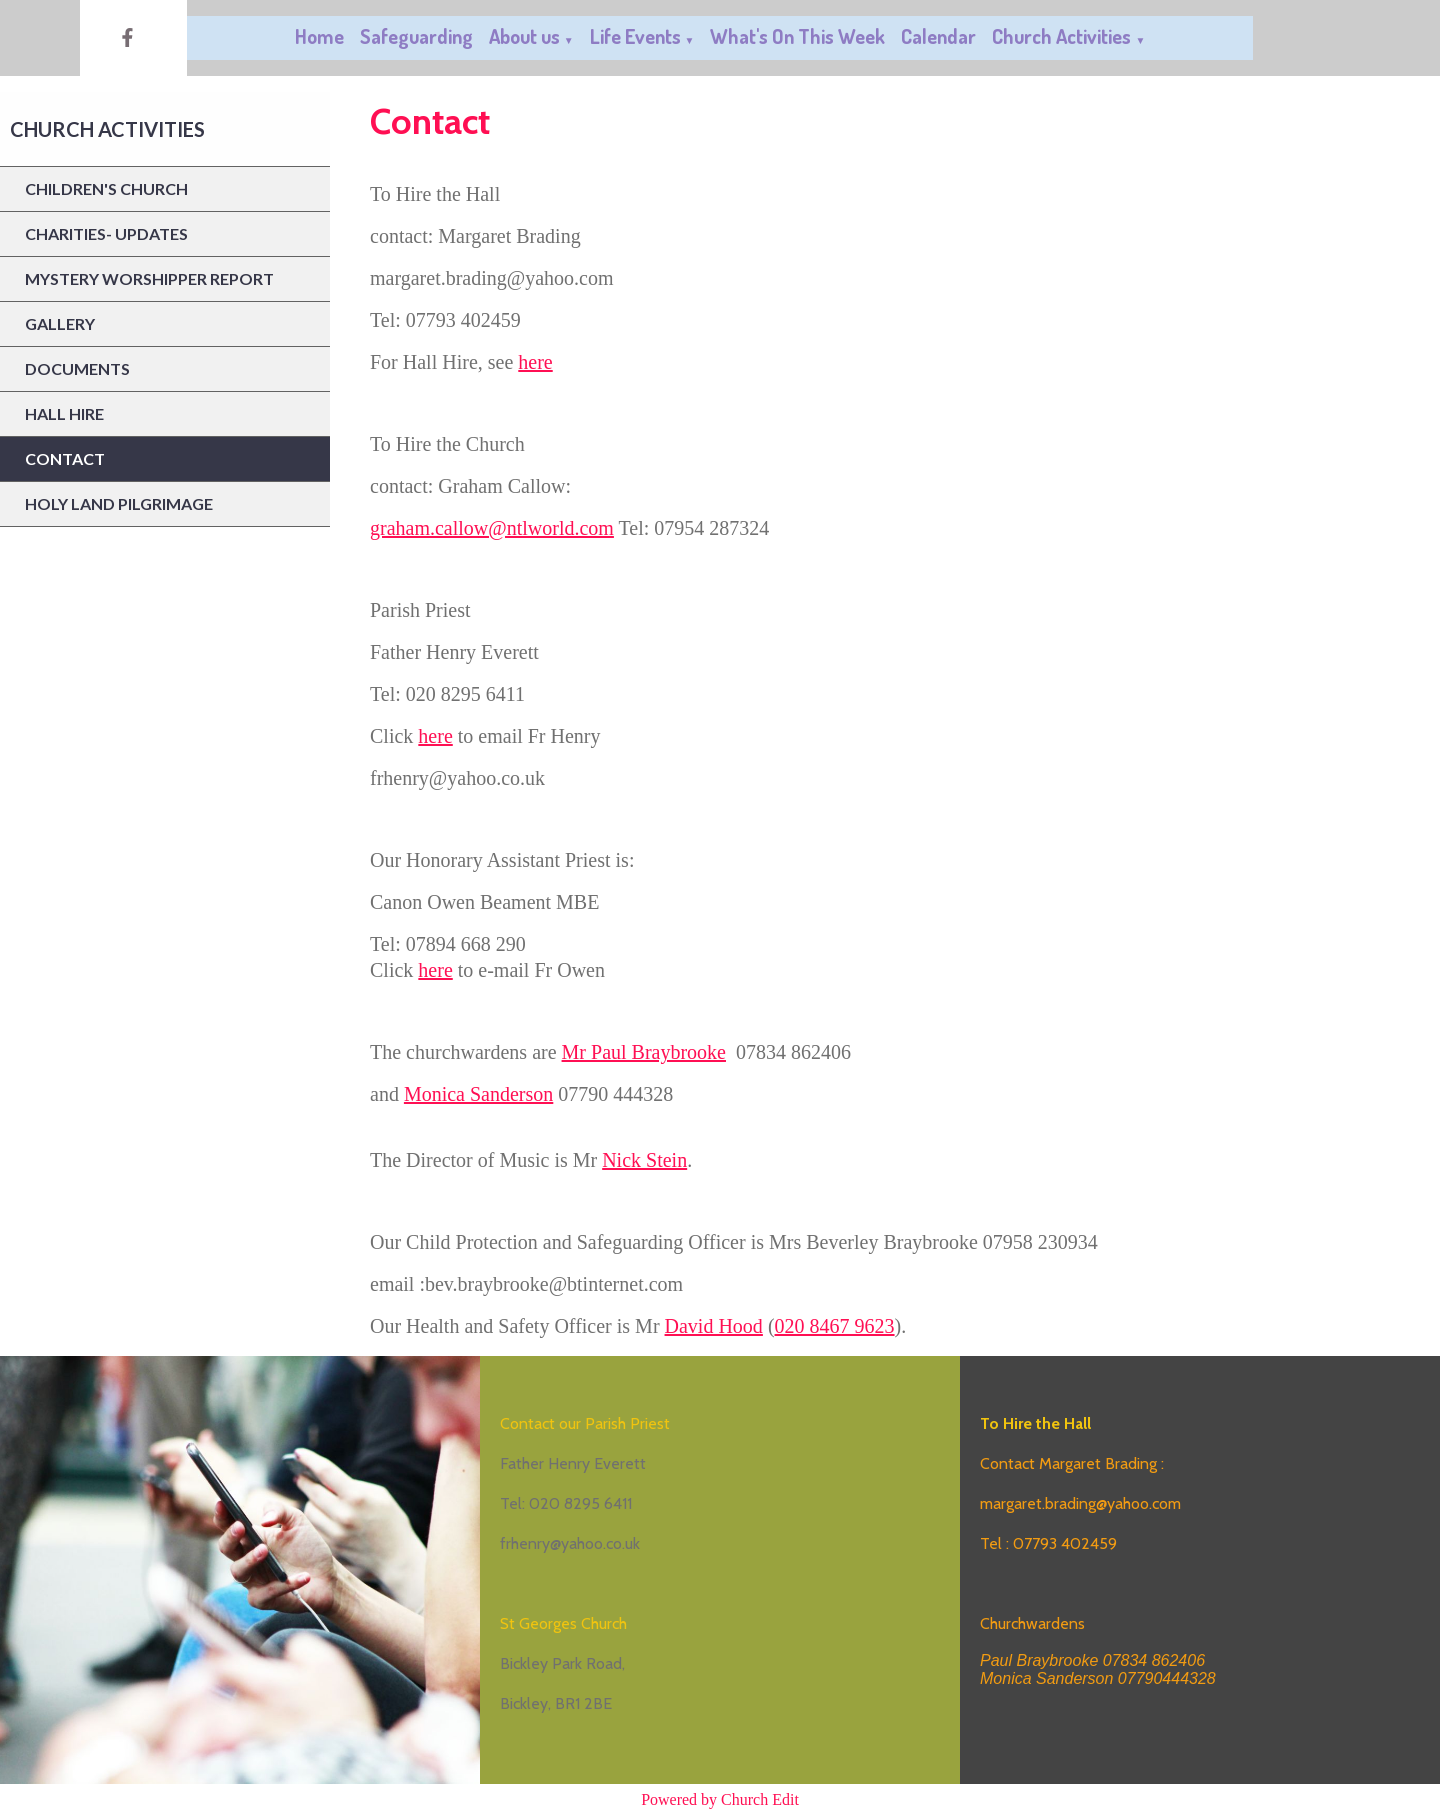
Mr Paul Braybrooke (644, 1052)
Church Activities (1061, 36)
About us (524, 36)
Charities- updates (106, 233)
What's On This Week (797, 36)
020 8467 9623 (835, 1326)
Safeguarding (416, 36)
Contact (65, 458)
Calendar (938, 36)
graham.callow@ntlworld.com (492, 528)
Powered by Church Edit (720, 1799)
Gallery (60, 323)
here (535, 362)
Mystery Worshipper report (149, 278)
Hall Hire (64, 413)
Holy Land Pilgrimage (119, 503)
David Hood (714, 1326)
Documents (77, 368)
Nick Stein (644, 1160)
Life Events (635, 36)
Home (319, 36)
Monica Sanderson (478, 1094)
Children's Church (106, 188)
